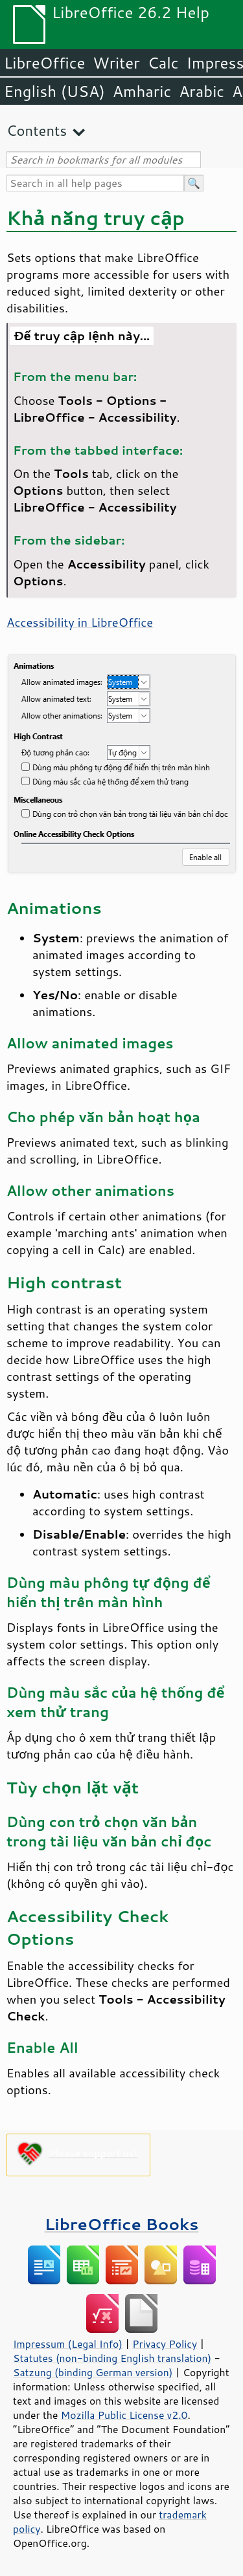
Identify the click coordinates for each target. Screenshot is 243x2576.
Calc (163, 63)
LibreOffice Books (122, 2224)
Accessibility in (79, 622)
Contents (36, 130)
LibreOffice (44, 63)
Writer (116, 63)
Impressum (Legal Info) (67, 2344)
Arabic (201, 91)
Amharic (142, 91)
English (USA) (54, 91)
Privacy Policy (164, 2344)
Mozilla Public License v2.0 (124, 2415)
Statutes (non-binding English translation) (112, 2358)
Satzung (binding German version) (93, 2372)
